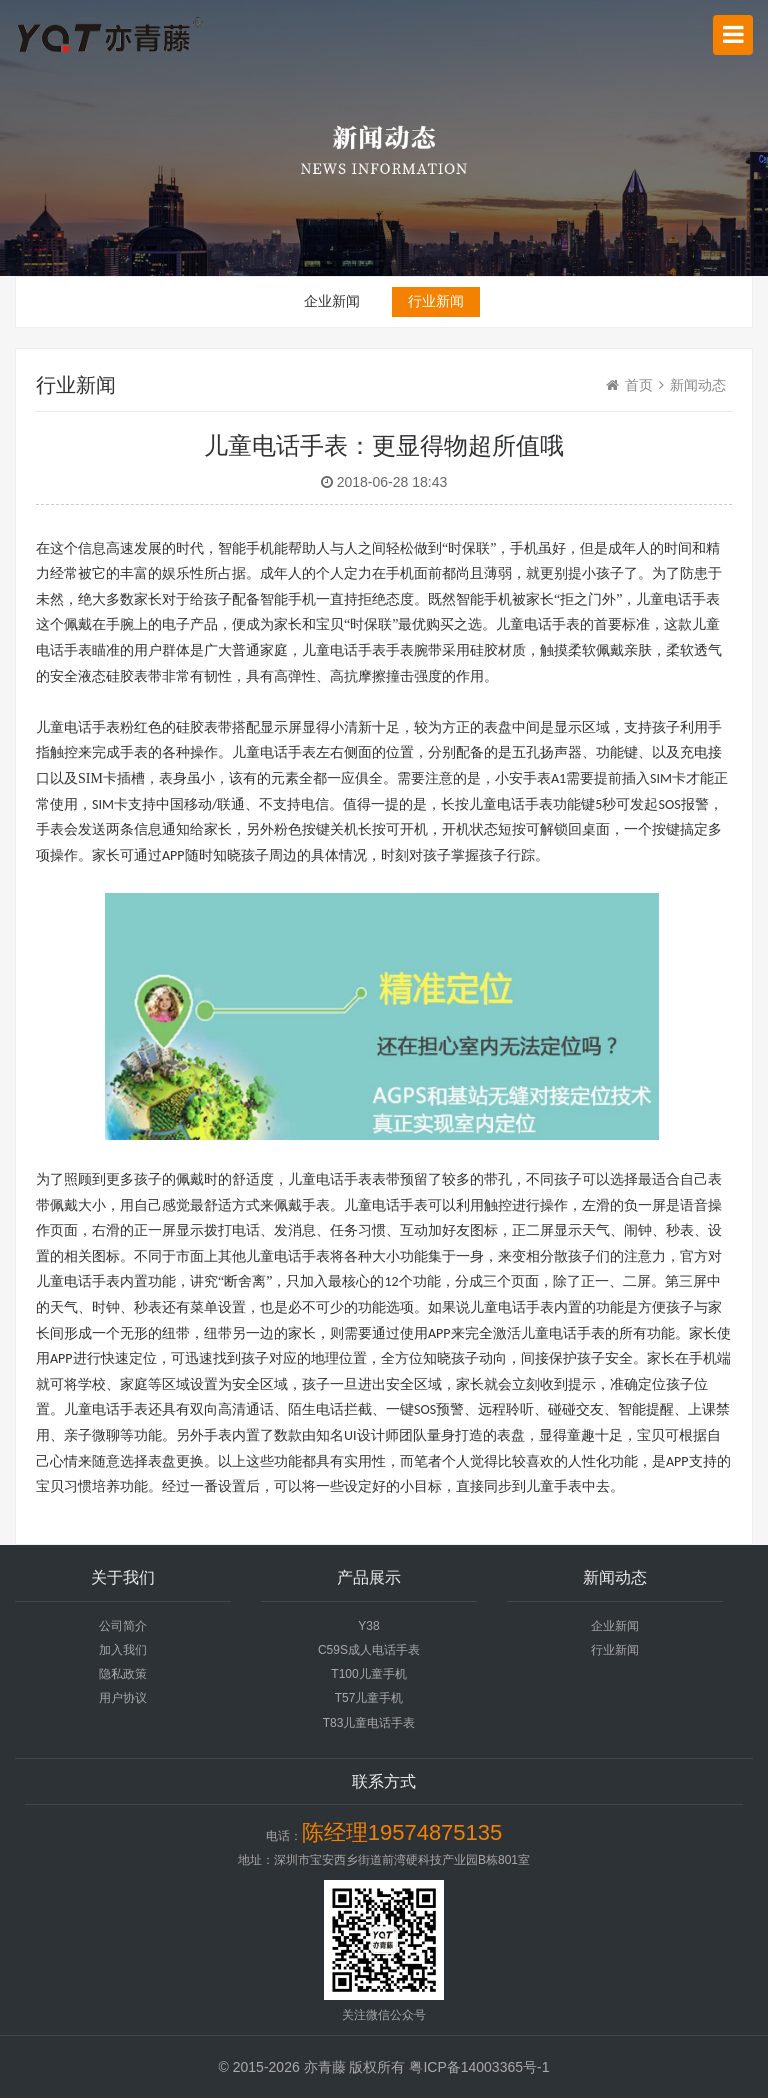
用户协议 (123, 1698)
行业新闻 (436, 301)
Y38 (368, 1626)
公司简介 (123, 1626)
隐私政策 (123, 1674)
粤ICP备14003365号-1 (479, 2067)
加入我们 (123, 1650)
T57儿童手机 (369, 1698)
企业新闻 (332, 301)
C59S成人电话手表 (369, 1650)
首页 (639, 385)
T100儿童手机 (368, 1674)
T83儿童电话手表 (369, 1723)
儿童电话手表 (344, 650)
